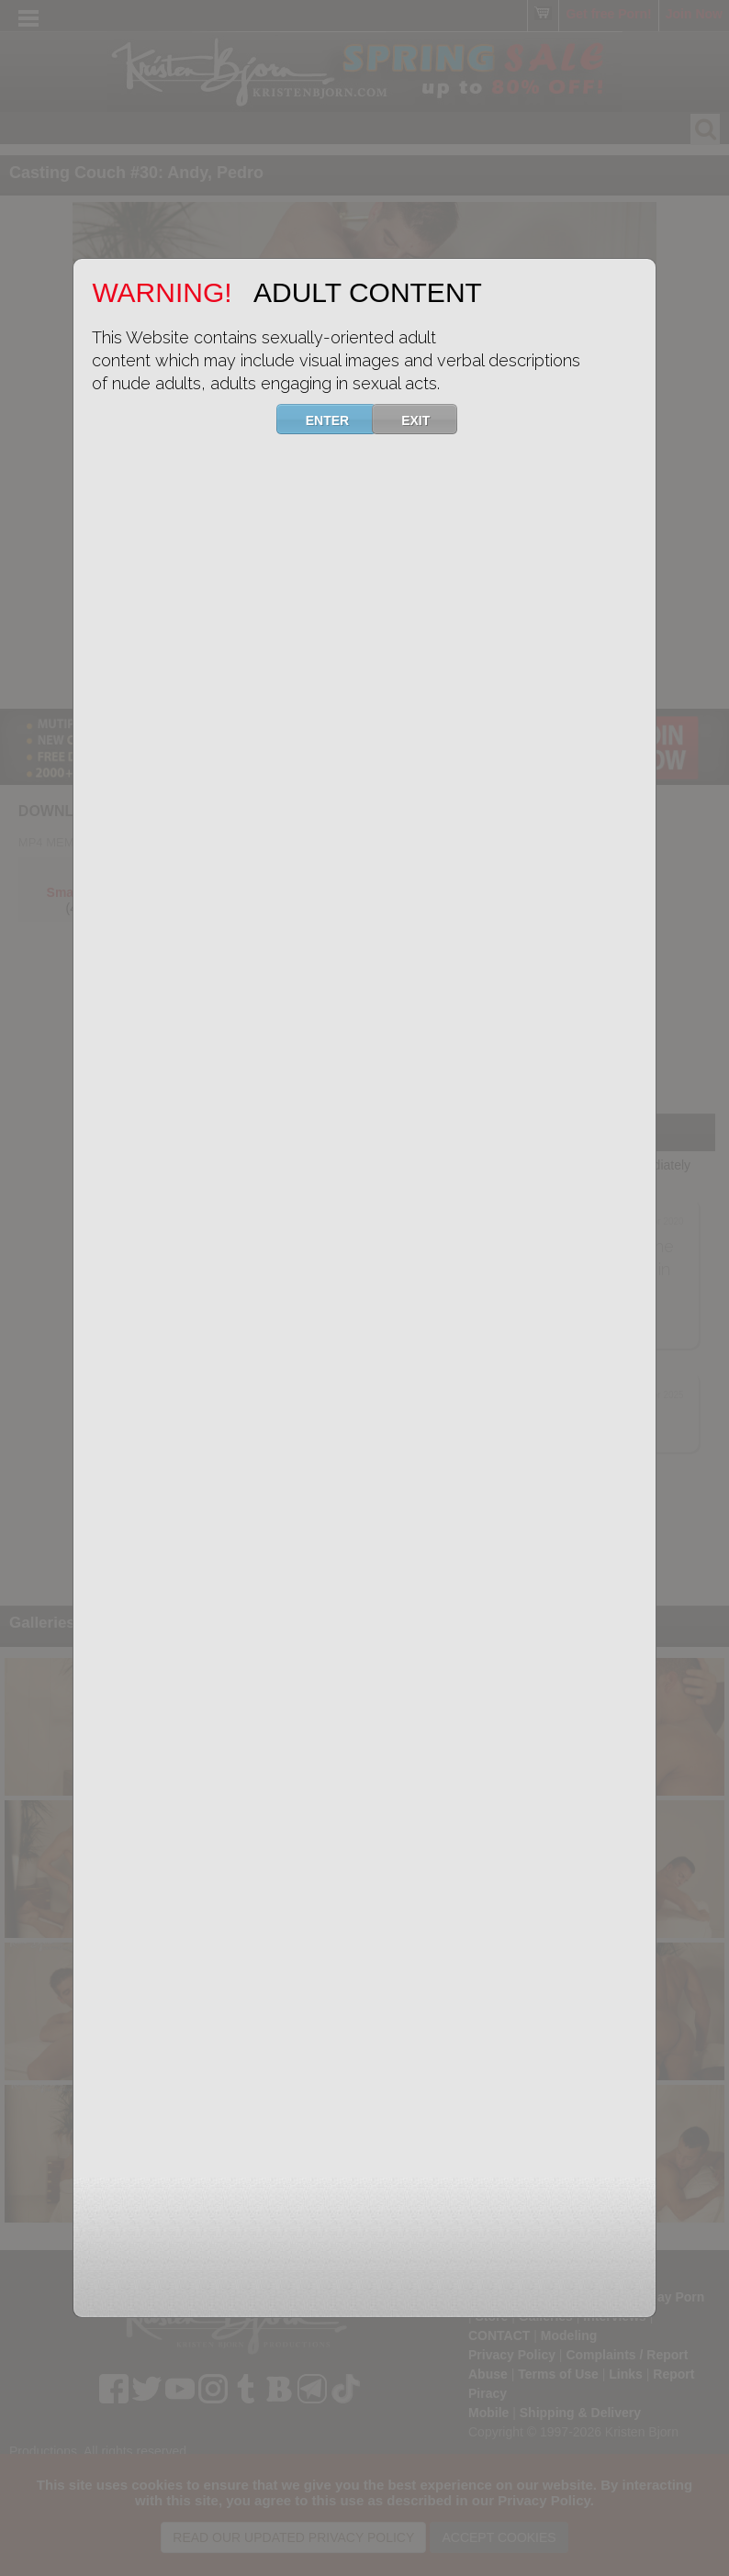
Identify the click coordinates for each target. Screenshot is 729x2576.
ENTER (339, 419)
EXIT (427, 419)
